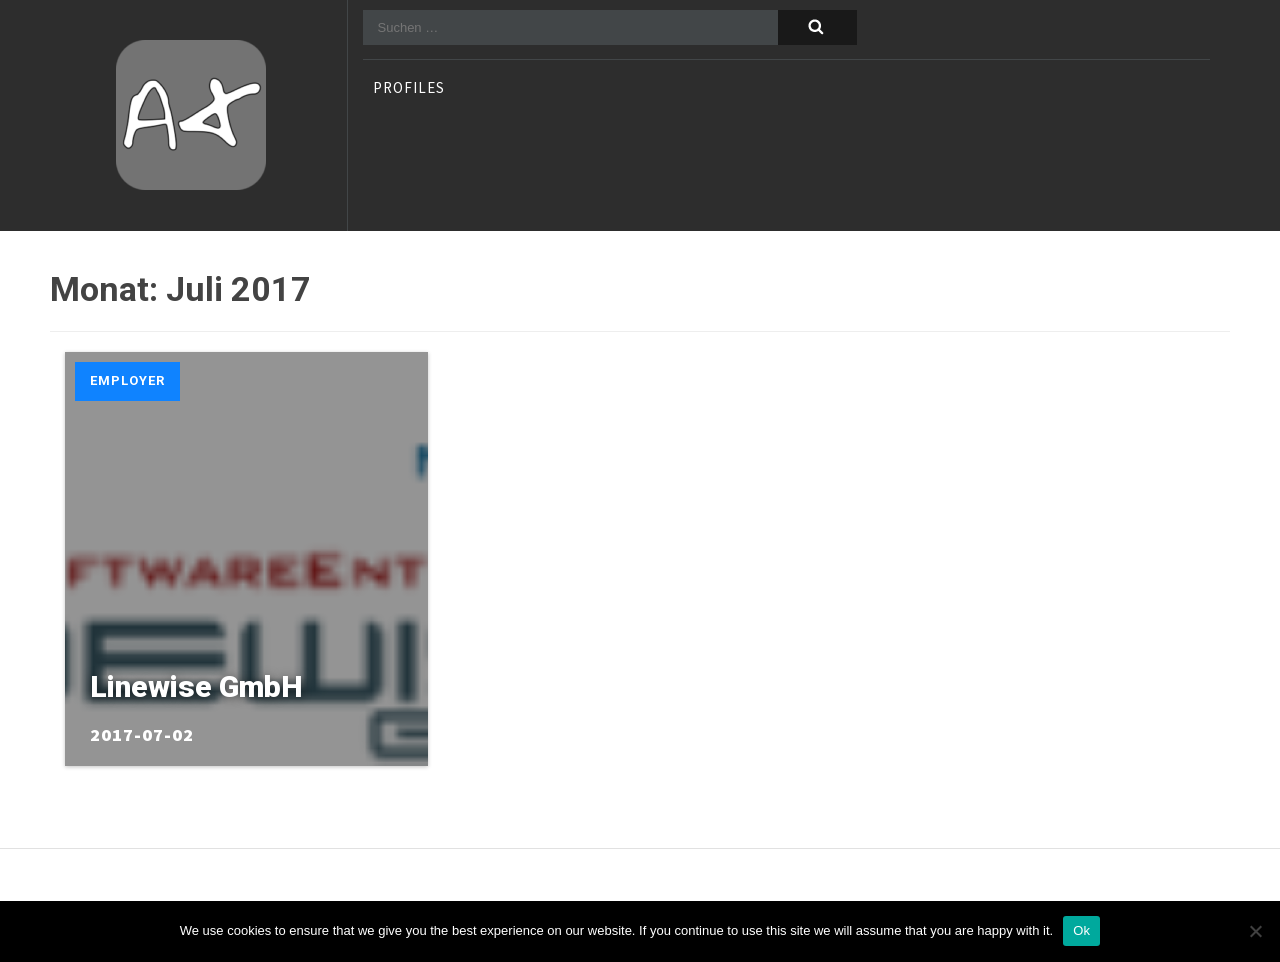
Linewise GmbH (196, 686)
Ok (1081, 930)
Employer (127, 380)
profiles (409, 89)
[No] (1255, 931)
